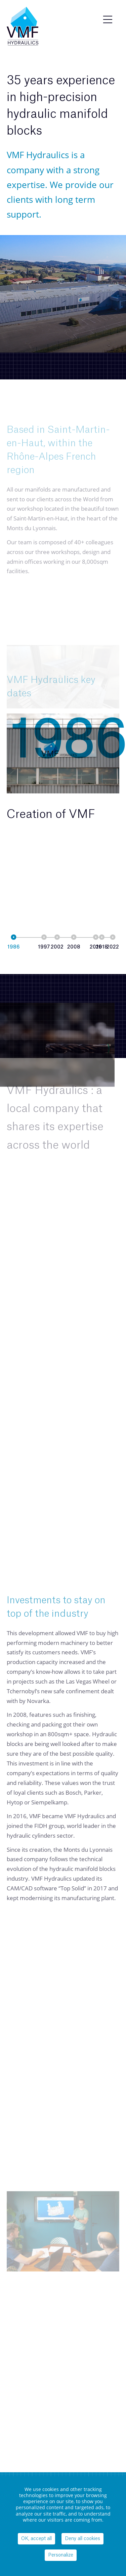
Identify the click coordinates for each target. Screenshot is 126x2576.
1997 (44, 947)
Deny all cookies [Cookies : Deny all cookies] (82, 2538)
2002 (57, 947)
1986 (13, 947)
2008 (73, 947)
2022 (113, 947)
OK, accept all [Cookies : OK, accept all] (36, 2538)
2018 (102, 947)
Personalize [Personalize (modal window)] (60, 2555)
